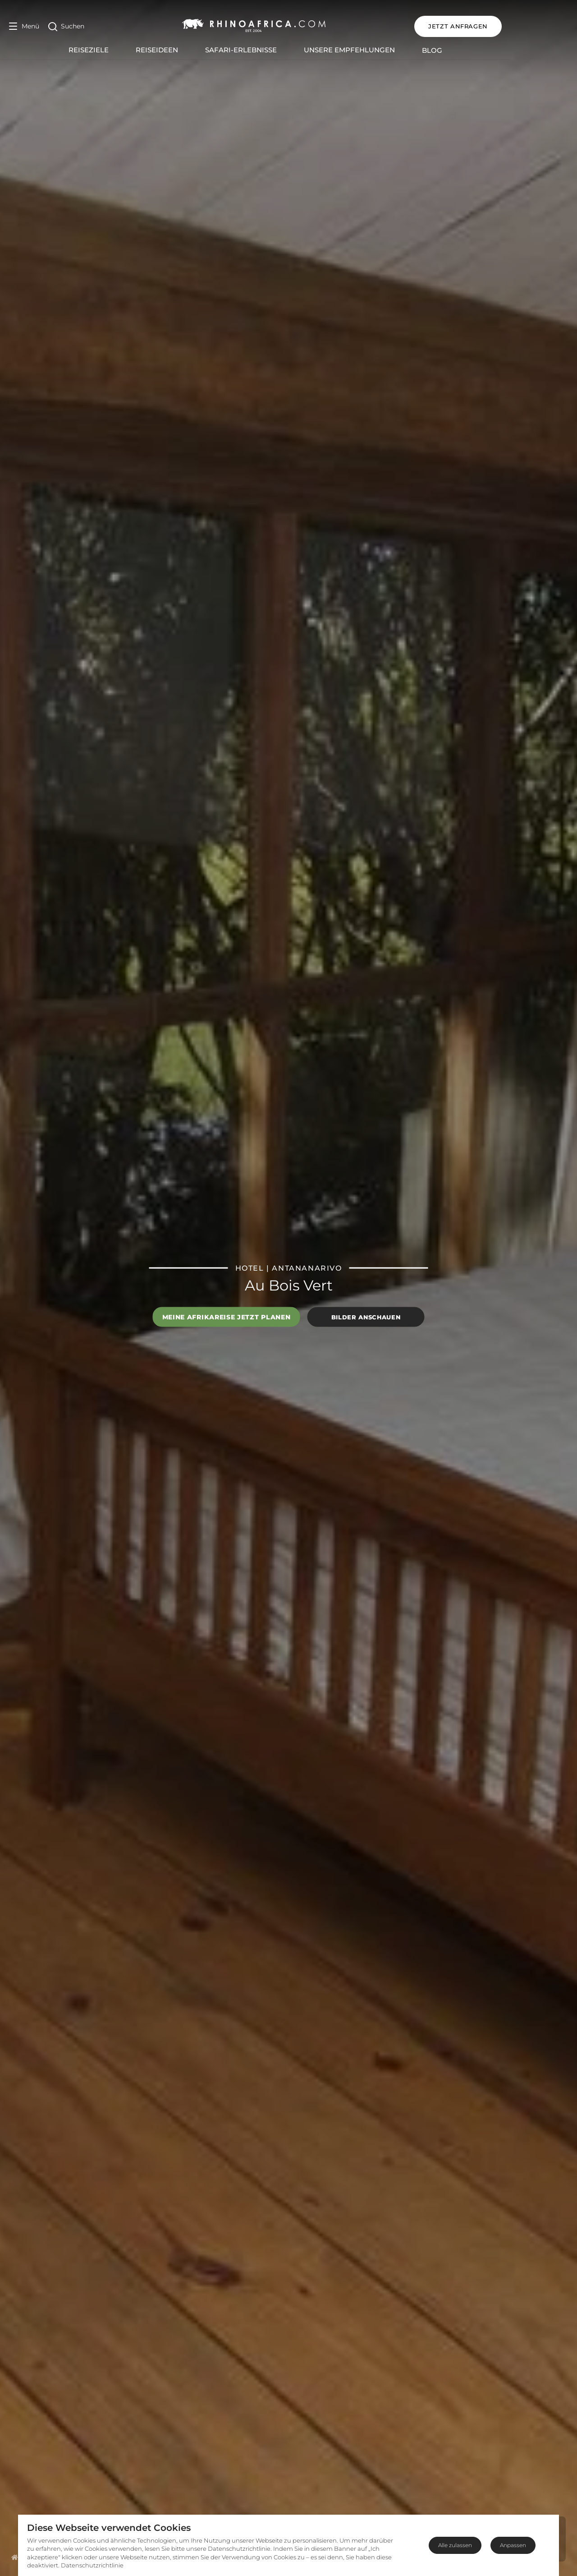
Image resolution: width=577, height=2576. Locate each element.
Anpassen (513, 2545)
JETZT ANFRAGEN (524, 26)
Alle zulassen (455, 2545)
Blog (465, 50)
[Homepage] (14, 2557)
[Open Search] (66, 26)
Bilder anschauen (365, 1316)
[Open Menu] (24, 26)
